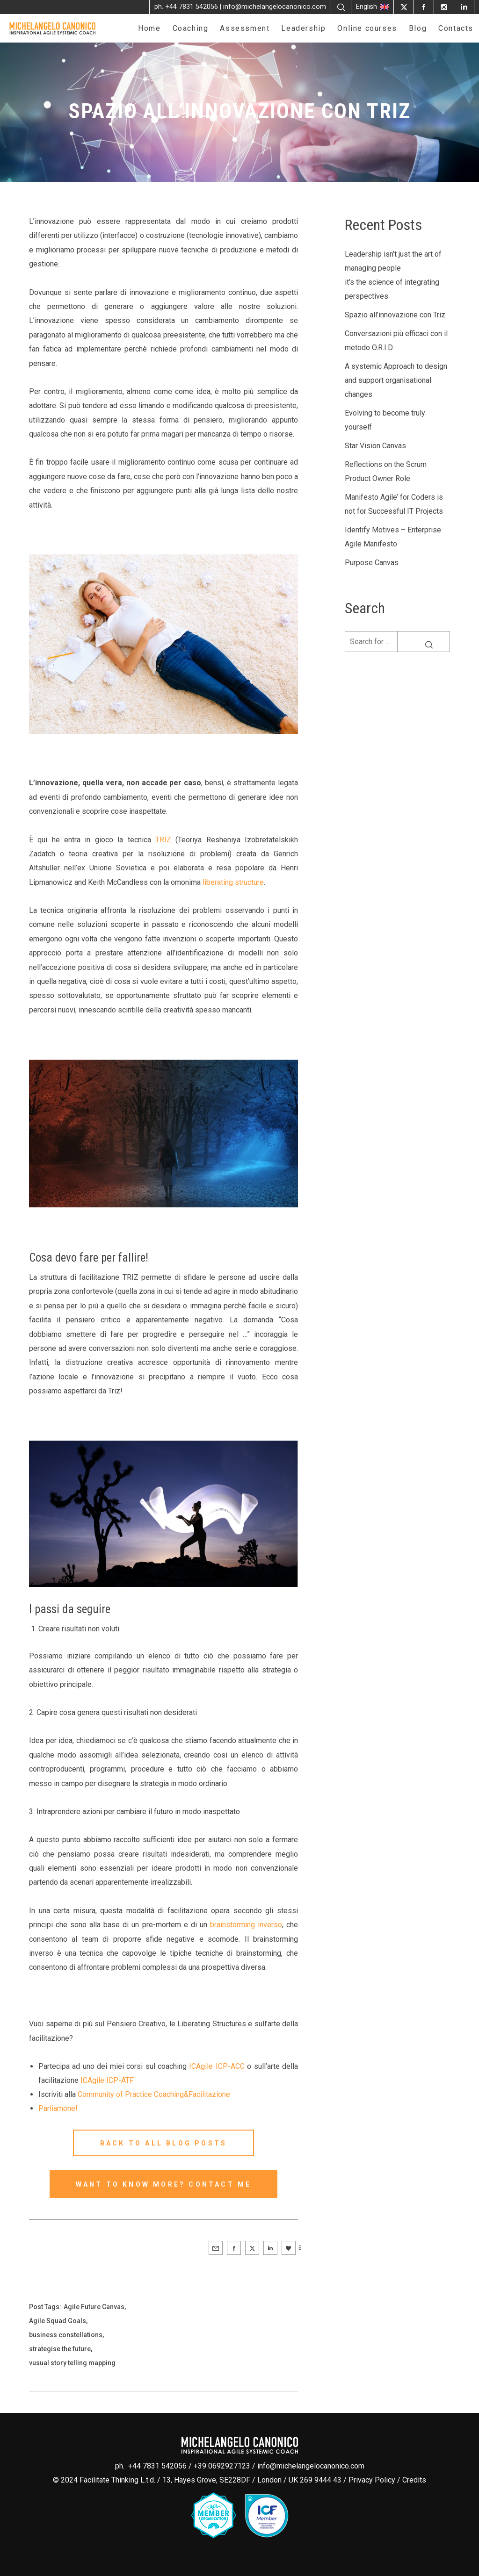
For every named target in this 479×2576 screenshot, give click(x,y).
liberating (218, 882)
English (372, 7)
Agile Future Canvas (94, 2307)
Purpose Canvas (372, 562)
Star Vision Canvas (375, 445)
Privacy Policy (371, 2480)
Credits (414, 2480)
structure (249, 882)
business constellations (65, 2335)
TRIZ (163, 839)
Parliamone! (58, 2108)
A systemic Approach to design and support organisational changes (396, 380)
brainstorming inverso (246, 1924)
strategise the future (60, 2349)
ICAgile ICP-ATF (107, 2080)
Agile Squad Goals (57, 2321)
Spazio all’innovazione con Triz (395, 314)
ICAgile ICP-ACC (216, 2066)
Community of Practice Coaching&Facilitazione (154, 2094)
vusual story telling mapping (72, 2363)
